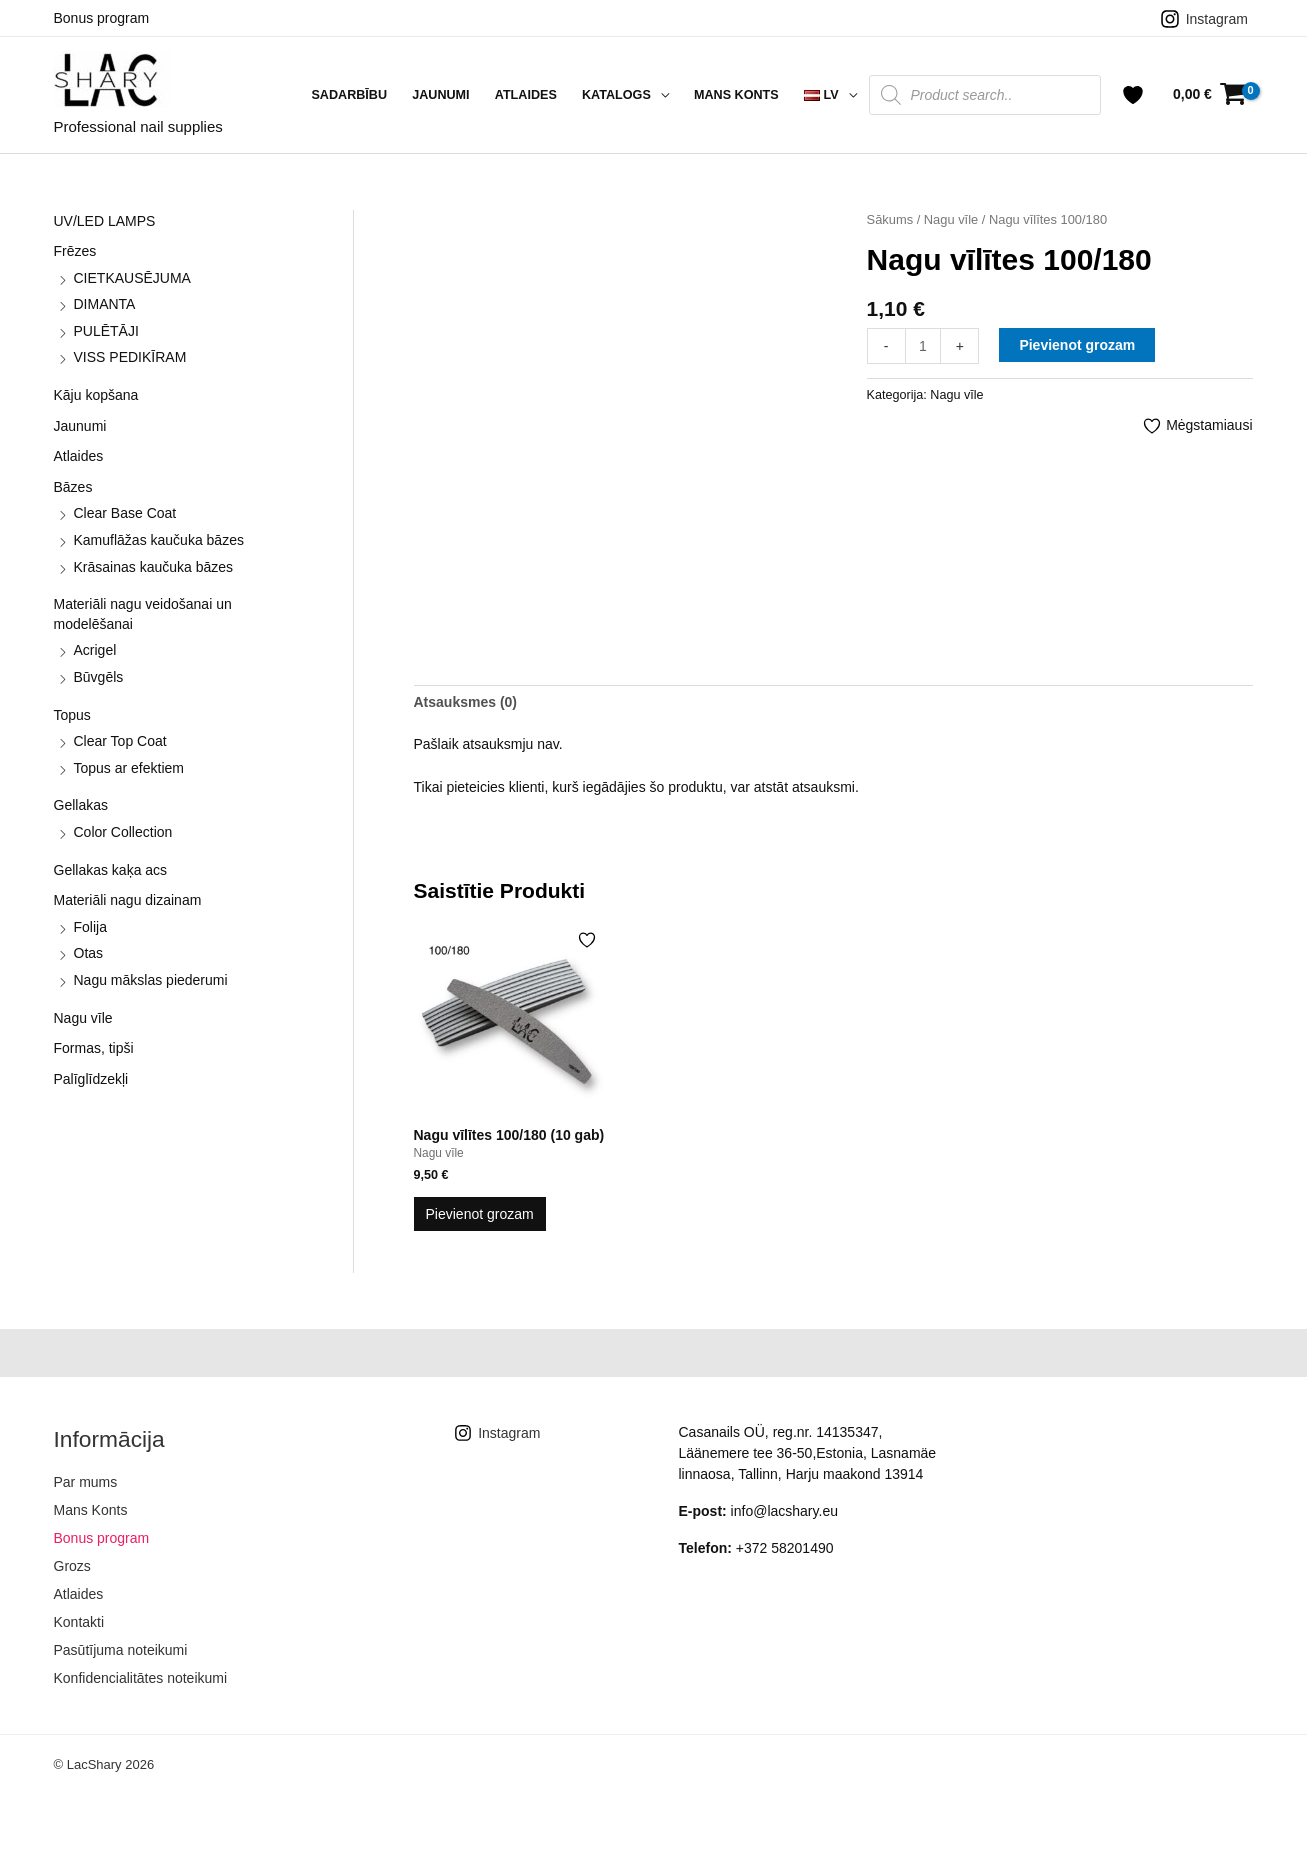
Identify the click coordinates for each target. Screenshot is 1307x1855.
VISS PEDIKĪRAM (130, 357)
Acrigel (95, 650)
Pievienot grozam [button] (480, 1214)
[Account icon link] (1133, 95)
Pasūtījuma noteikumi (121, 1650)
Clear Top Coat (120, 741)
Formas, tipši (94, 1048)
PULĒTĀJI (106, 331)
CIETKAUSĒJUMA (132, 278)
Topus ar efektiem (129, 768)
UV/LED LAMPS (105, 221)
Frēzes (75, 251)
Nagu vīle (83, 1018)
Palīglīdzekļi (91, 1079)
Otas (89, 953)
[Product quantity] (923, 346)
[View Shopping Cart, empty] (1209, 94)
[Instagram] (1203, 19)
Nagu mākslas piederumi (151, 980)
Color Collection (123, 832)
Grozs (72, 1566)
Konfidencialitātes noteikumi (141, 1678)
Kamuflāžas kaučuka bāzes (159, 540)
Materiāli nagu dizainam (128, 900)
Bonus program (102, 18)
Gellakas (81, 805)
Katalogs (616, 95)
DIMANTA (105, 304)
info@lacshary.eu (784, 1511)
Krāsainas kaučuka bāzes (154, 567)
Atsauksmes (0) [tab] (466, 702)
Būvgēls (99, 677)
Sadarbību (349, 95)
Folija (90, 927)
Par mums (86, 1482)
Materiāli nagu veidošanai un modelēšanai (143, 614)
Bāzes (73, 487)
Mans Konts (736, 95)
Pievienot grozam (1077, 345)
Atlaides (526, 95)
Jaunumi (440, 95)
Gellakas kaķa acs (111, 870)
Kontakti (79, 1622)
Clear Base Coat (125, 513)
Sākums (890, 219)
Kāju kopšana (96, 395)
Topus (72, 715)
